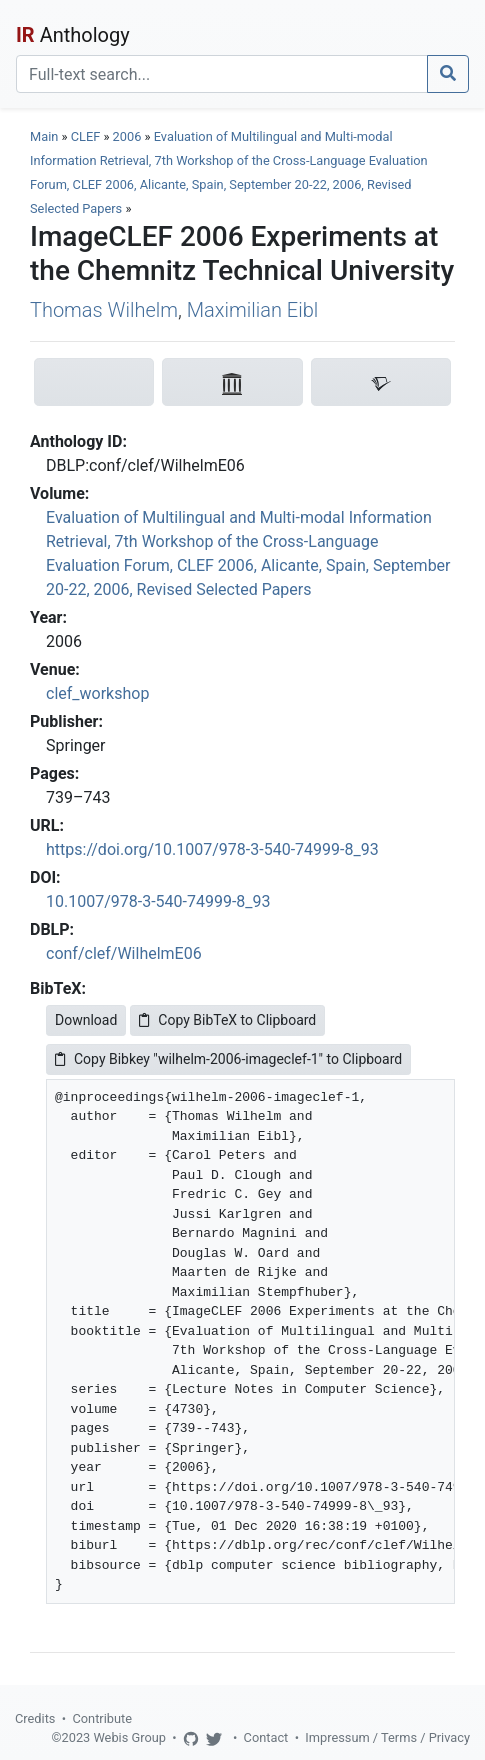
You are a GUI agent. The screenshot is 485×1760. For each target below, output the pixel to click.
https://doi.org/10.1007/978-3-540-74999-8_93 (212, 849)
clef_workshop (97, 693)
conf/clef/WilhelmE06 (124, 953)
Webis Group (129, 1737)
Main (44, 136)
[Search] (222, 74)
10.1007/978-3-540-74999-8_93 (158, 901)
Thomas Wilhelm (104, 310)
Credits (35, 1718)
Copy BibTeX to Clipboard (227, 1020)
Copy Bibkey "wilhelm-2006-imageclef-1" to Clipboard (228, 1059)
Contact (266, 1737)
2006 (127, 136)
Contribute (102, 1718)
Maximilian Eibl (252, 310)
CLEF (86, 136)
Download (86, 1020)
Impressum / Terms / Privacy (387, 1737)
